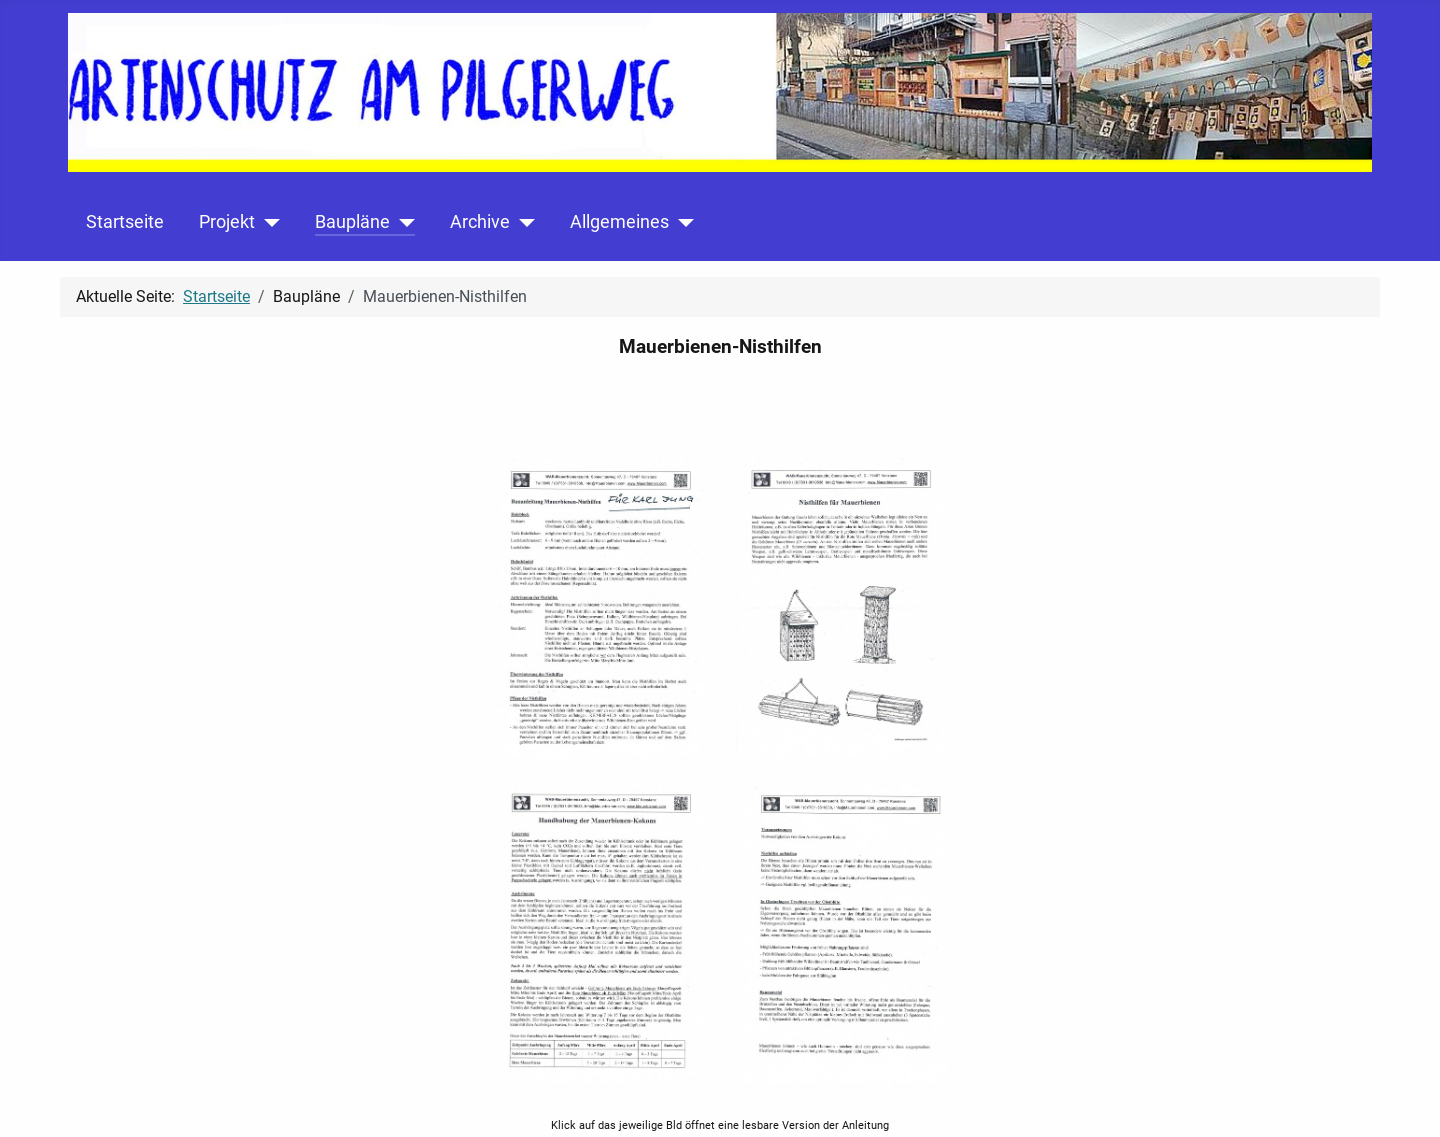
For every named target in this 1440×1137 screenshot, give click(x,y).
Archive (480, 222)
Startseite (125, 222)
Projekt (227, 222)
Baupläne (352, 222)
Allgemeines (619, 222)
